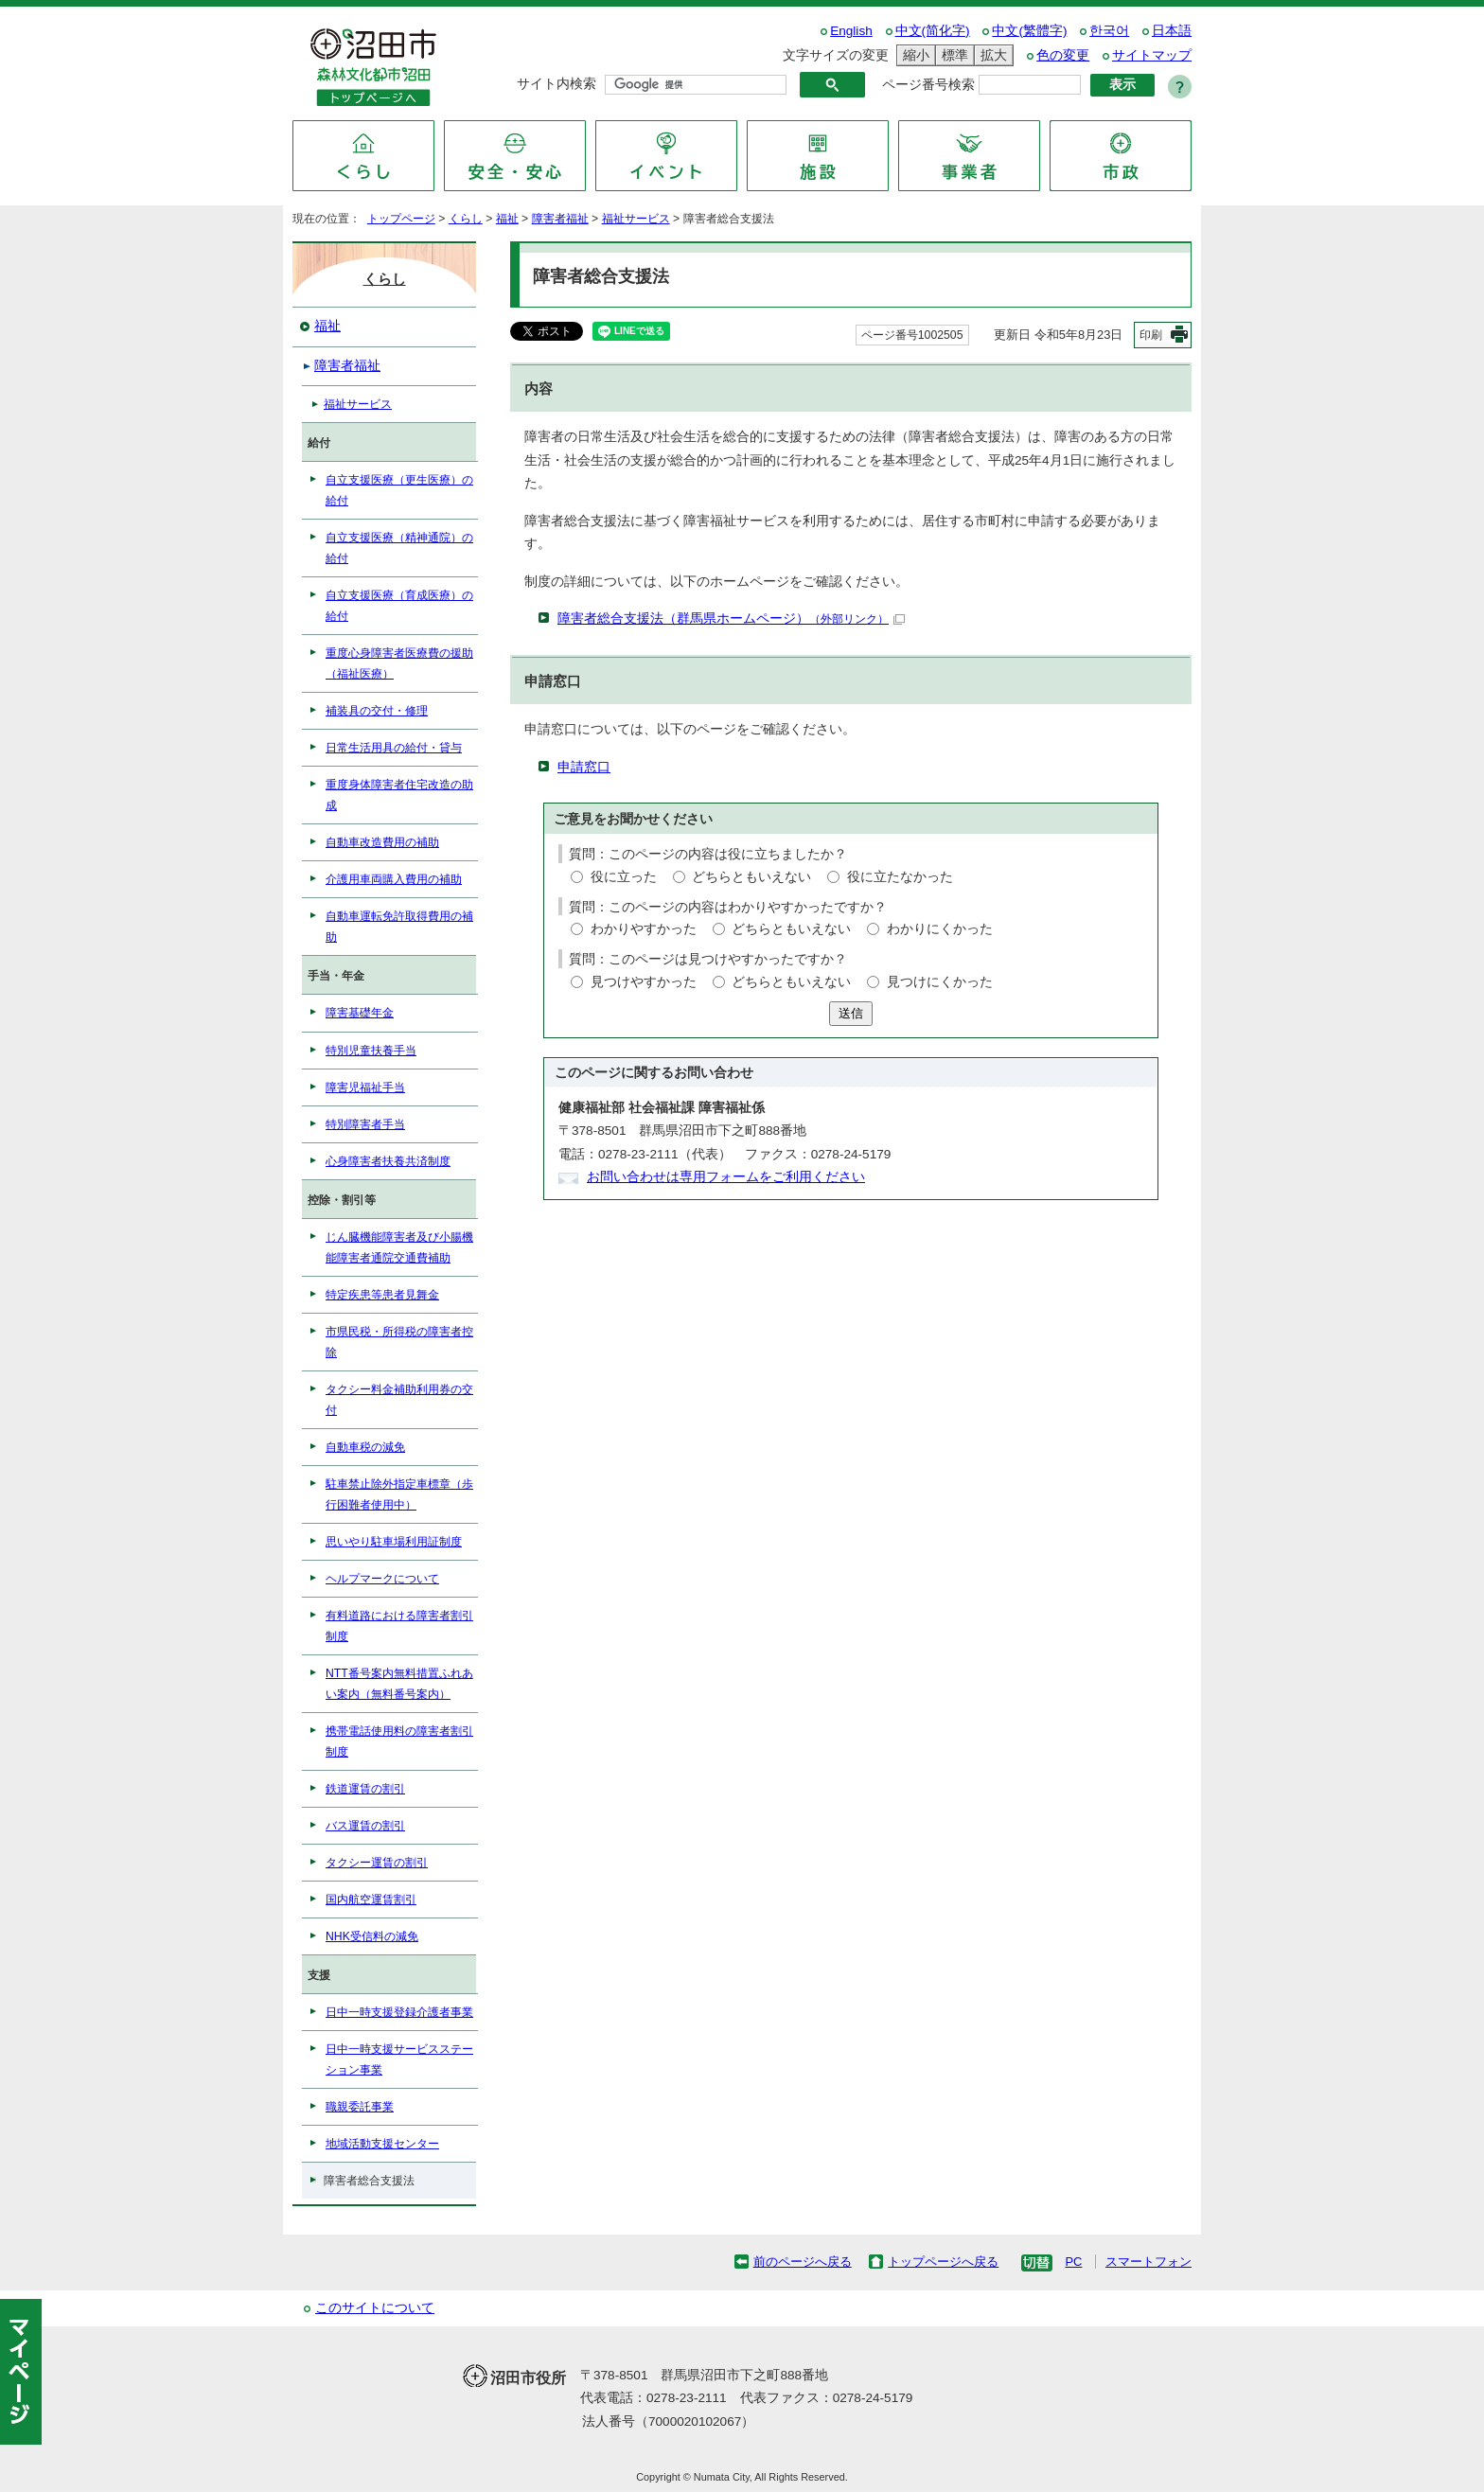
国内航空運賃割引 (371, 1899)
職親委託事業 (360, 2106)
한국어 (1109, 31)
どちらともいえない (751, 877)
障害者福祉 (560, 218)
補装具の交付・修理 (377, 710)
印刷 (1151, 335)
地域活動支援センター (382, 2143)
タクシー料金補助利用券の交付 (399, 1400)
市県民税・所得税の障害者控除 (399, 1342)
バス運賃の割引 (365, 1825)
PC (1073, 2261)
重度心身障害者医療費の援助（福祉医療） (399, 663)
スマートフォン (1148, 2261)
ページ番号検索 (928, 85)
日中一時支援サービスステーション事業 (399, 2059)
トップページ (401, 218)
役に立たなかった (900, 877)
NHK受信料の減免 (372, 1936)
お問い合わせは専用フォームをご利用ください (726, 1177)
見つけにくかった (940, 982)
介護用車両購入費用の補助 (394, 879)
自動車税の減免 (365, 1447)
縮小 (913, 55)
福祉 (507, 218)
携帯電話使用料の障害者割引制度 (399, 1741)
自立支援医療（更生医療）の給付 (399, 490)
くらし (466, 218)
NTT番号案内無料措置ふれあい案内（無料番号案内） (399, 1684)
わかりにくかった (940, 929)
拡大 (991, 55)
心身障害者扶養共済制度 (388, 1161)
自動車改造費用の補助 (382, 842)
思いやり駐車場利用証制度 (394, 1541)
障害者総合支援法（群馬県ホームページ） (731, 618)
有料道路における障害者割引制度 (399, 1626)
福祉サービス (636, 218)
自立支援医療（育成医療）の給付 (399, 606)
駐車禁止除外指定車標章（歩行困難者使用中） (399, 1494)
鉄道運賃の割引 (365, 1788)
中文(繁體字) (1029, 31)
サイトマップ (1152, 55)
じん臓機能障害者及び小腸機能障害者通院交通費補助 (399, 1247)
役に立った (624, 877)
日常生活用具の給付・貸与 (394, 747)
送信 (851, 1013)
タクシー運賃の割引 (377, 1862)
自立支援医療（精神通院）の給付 (399, 548)
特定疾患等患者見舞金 (382, 1294)
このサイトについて (374, 2308)
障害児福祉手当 (365, 1087)
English (851, 31)
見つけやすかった (644, 982)
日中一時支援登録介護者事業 (399, 2012)
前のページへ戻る (802, 2261)
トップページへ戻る (943, 2261)
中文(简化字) (932, 31)
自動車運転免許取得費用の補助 (399, 927)
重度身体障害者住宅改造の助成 (399, 795)
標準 (952, 55)
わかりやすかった (644, 929)
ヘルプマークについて (382, 1578)
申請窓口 (583, 767)
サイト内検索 (556, 84)
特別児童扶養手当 (371, 1050)
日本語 (1172, 31)
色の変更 (1062, 55)
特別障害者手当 (365, 1124)
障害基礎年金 (360, 1012)
